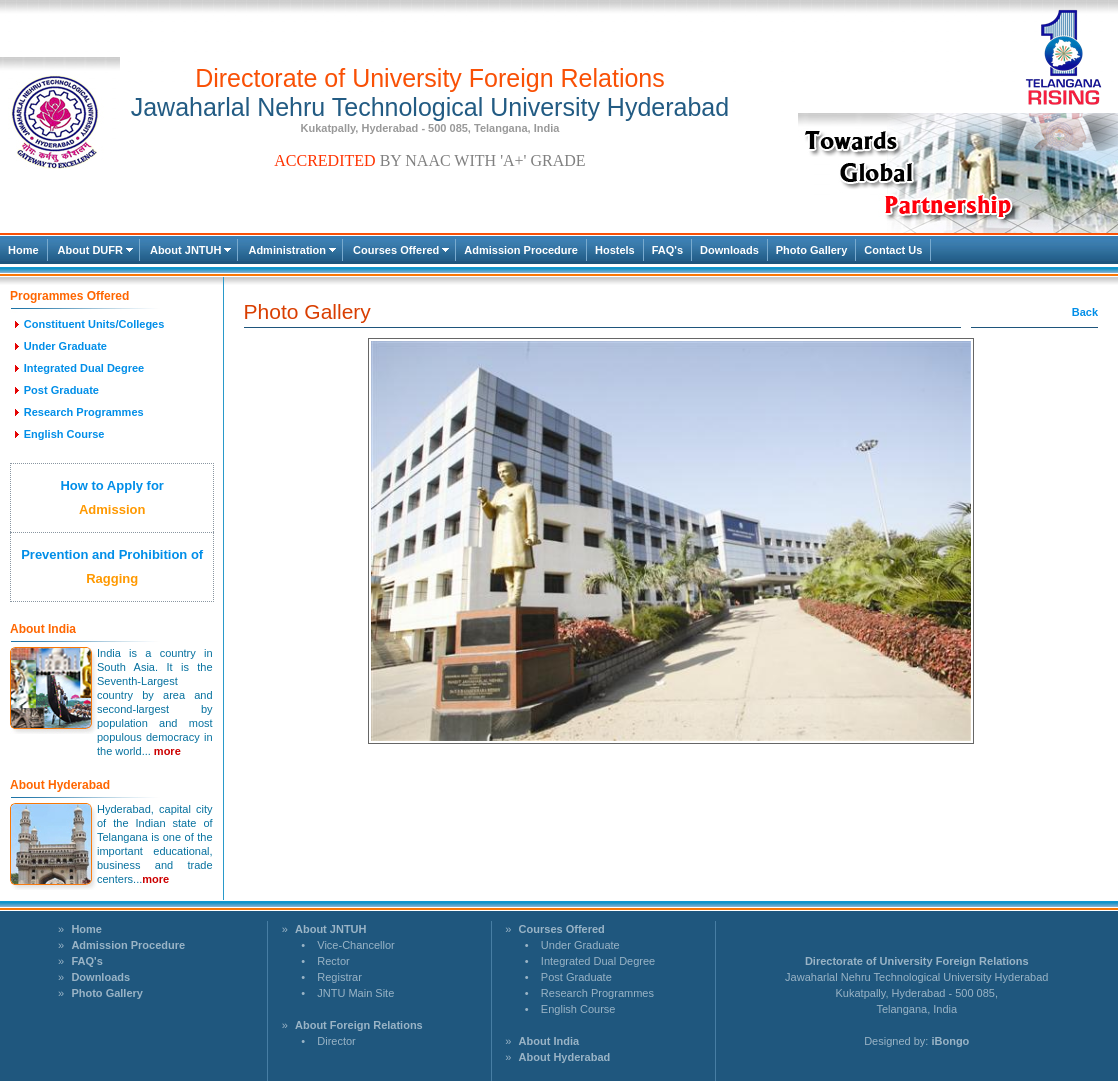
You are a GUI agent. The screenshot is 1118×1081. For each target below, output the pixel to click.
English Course (578, 1009)
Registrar (339, 977)
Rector (333, 961)
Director (336, 1041)
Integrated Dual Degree (598, 961)
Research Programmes (597, 993)
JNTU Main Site (355, 993)
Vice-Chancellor (355, 945)
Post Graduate (576, 977)
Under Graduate (580, 945)
